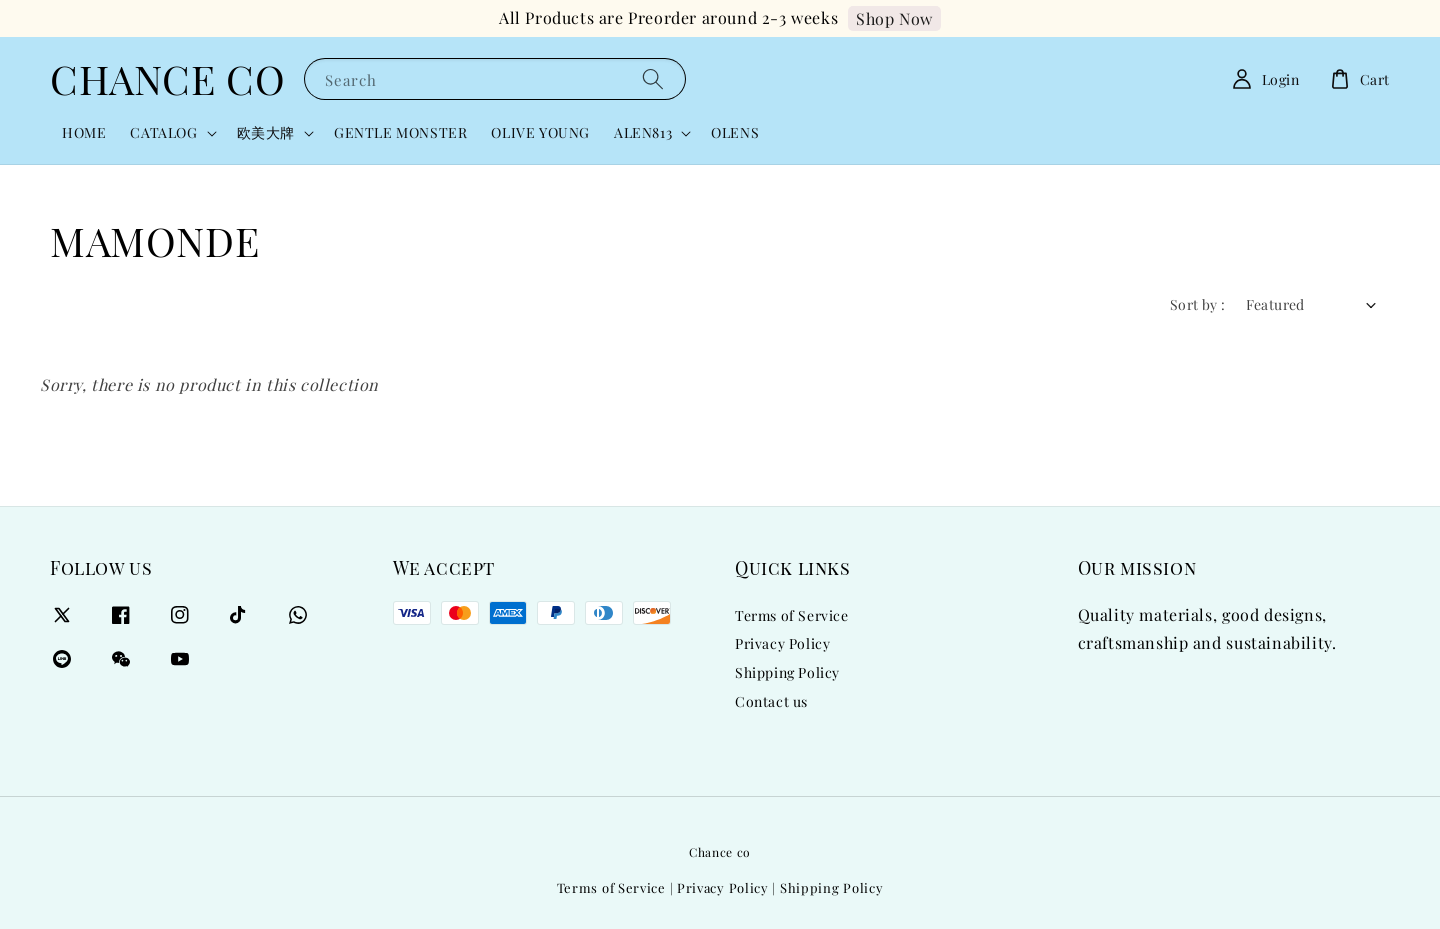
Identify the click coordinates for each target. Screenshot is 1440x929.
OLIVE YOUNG (540, 132)
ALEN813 (643, 133)
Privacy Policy (782, 643)
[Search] (653, 78)
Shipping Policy (787, 672)
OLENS (735, 132)
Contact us (771, 701)
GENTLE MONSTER (400, 132)
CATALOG (163, 133)
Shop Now (894, 18)
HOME (84, 132)
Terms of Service (792, 616)
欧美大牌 (266, 133)
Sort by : (1198, 304)
